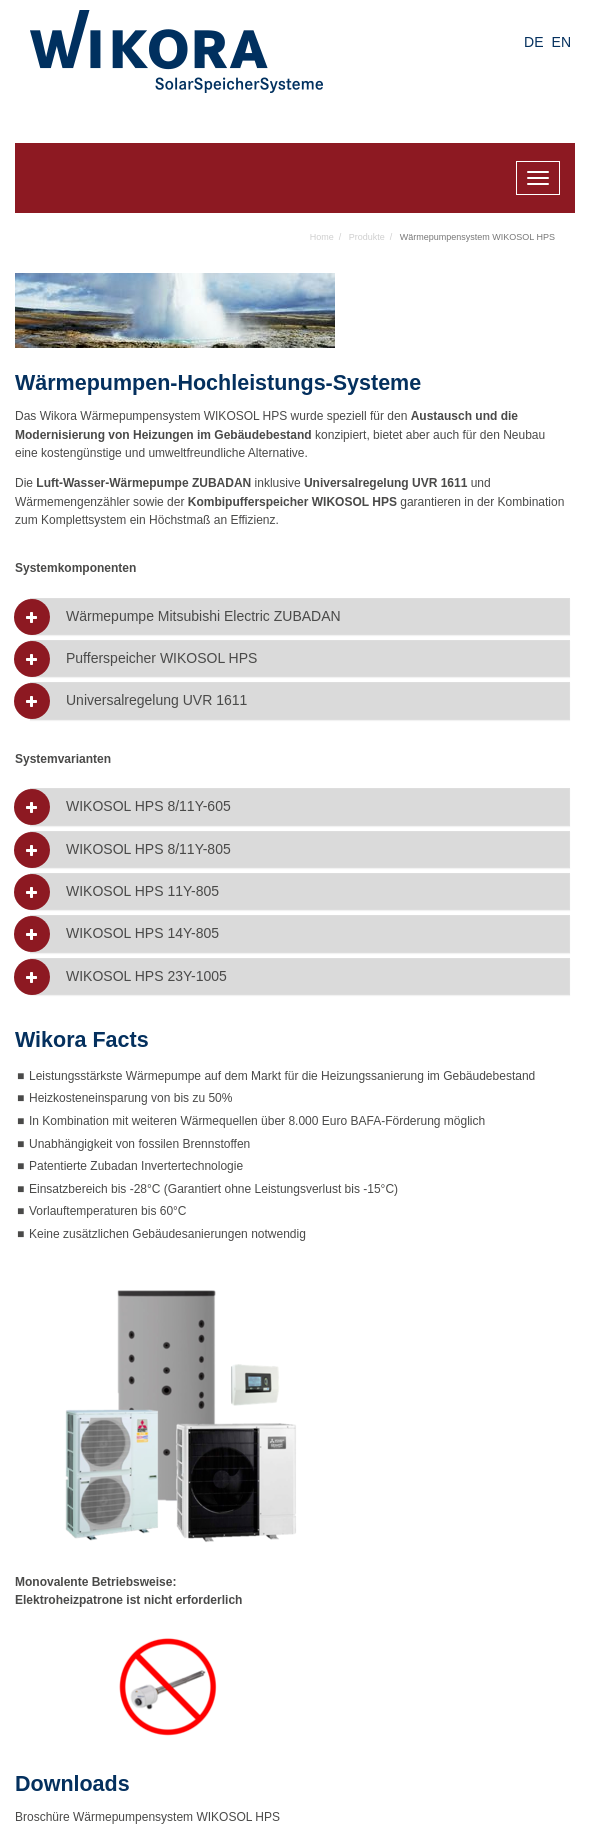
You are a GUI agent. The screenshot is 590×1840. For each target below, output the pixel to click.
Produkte (367, 237)
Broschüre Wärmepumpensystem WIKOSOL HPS (147, 1817)
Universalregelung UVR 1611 (156, 700)
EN (561, 42)
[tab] (300, 616)
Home (322, 237)
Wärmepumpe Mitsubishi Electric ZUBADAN (203, 616)
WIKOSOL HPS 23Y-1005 (146, 976)
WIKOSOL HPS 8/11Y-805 (148, 849)
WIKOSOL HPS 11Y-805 (142, 891)
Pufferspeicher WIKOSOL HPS (161, 658)
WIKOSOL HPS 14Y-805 (142, 933)
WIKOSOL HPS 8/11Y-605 (148, 806)
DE (533, 42)
